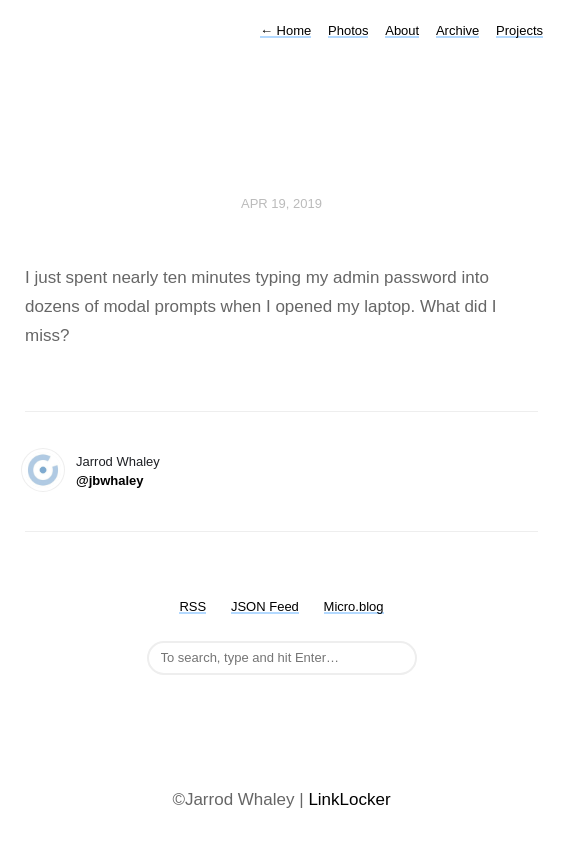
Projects (519, 30)
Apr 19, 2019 (281, 203)
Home (285, 30)
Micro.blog (354, 606)
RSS (192, 606)
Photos (348, 30)
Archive (457, 30)
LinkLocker (349, 799)
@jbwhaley (110, 480)
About (402, 30)
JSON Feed (265, 606)
